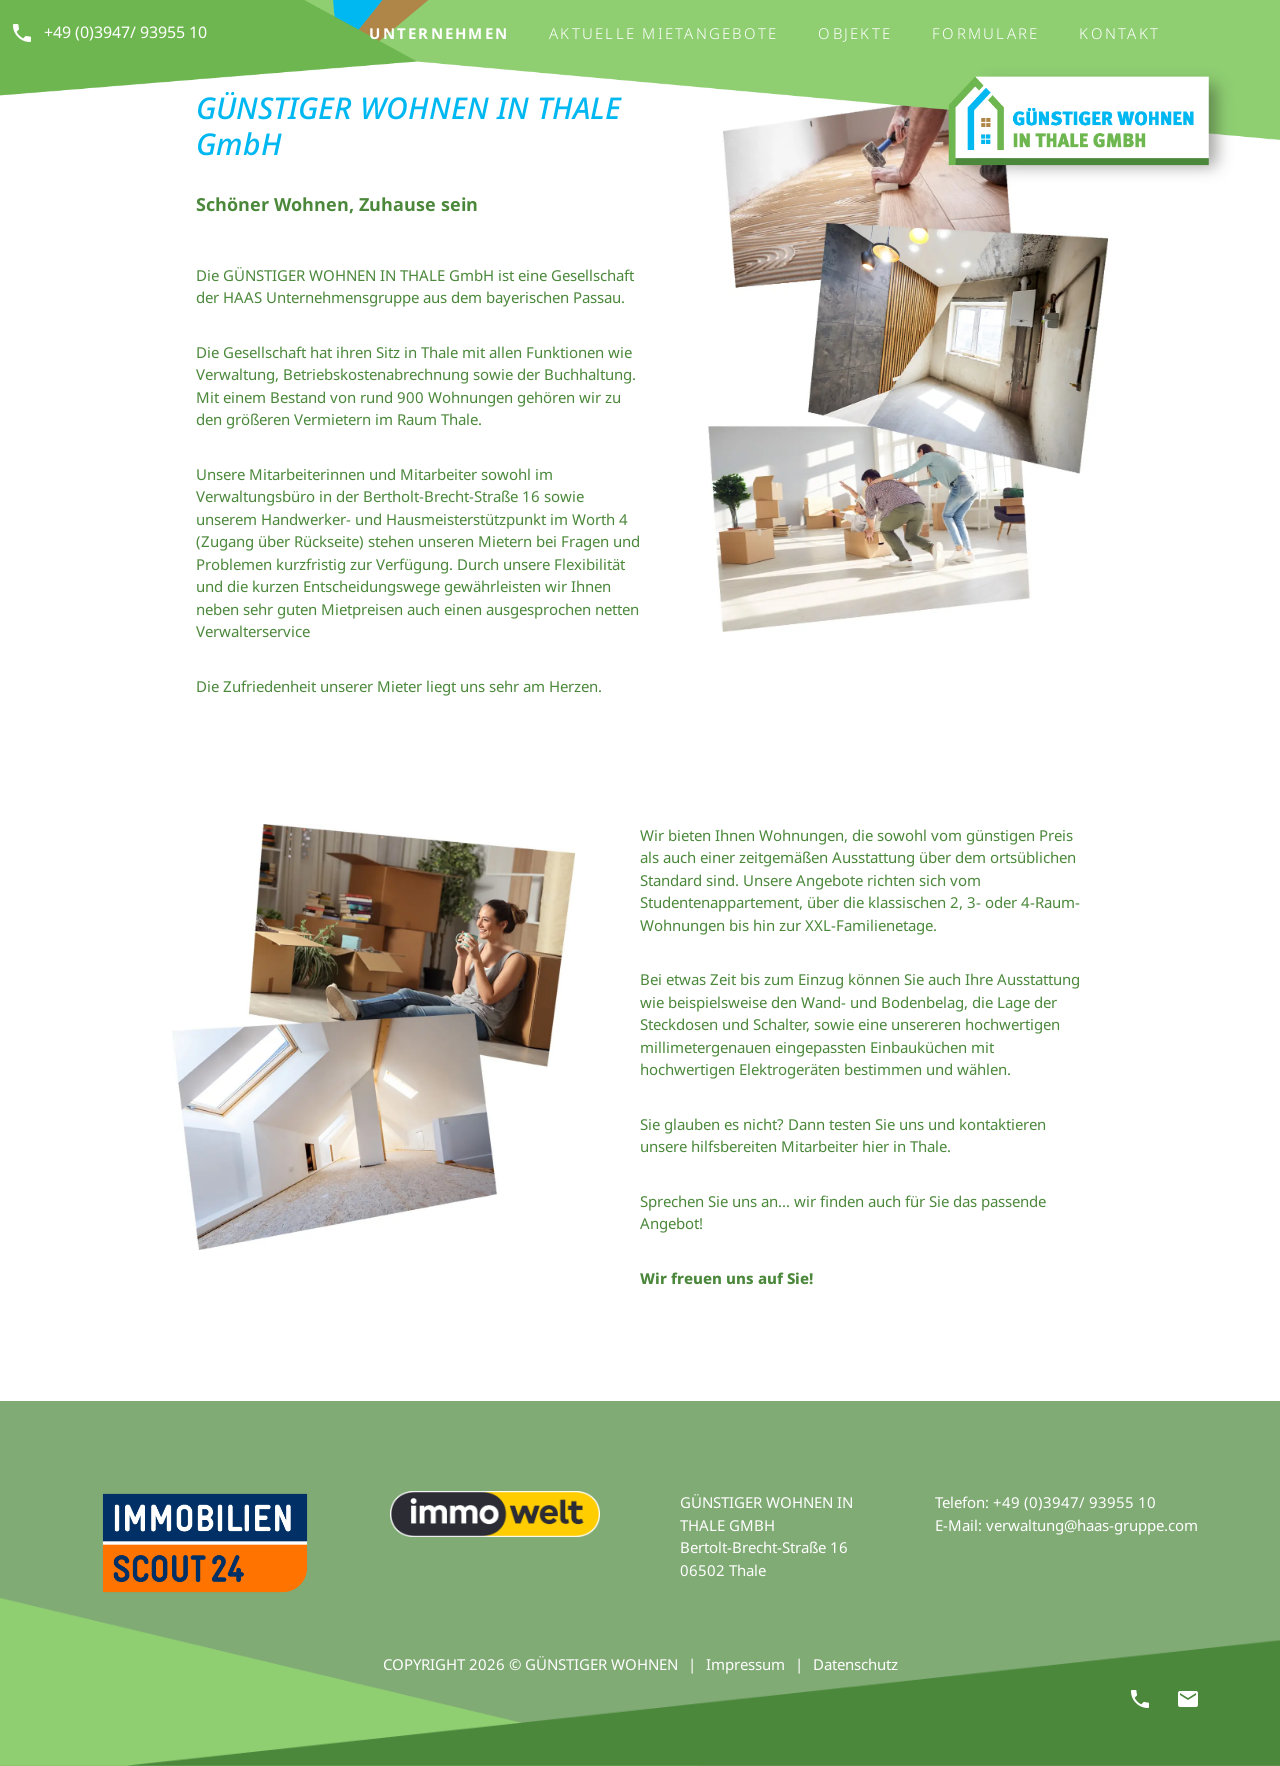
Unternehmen (439, 33)
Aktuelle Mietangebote (663, 33)
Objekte (855, 33)
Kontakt (1119, 33)
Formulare (985, 33)
